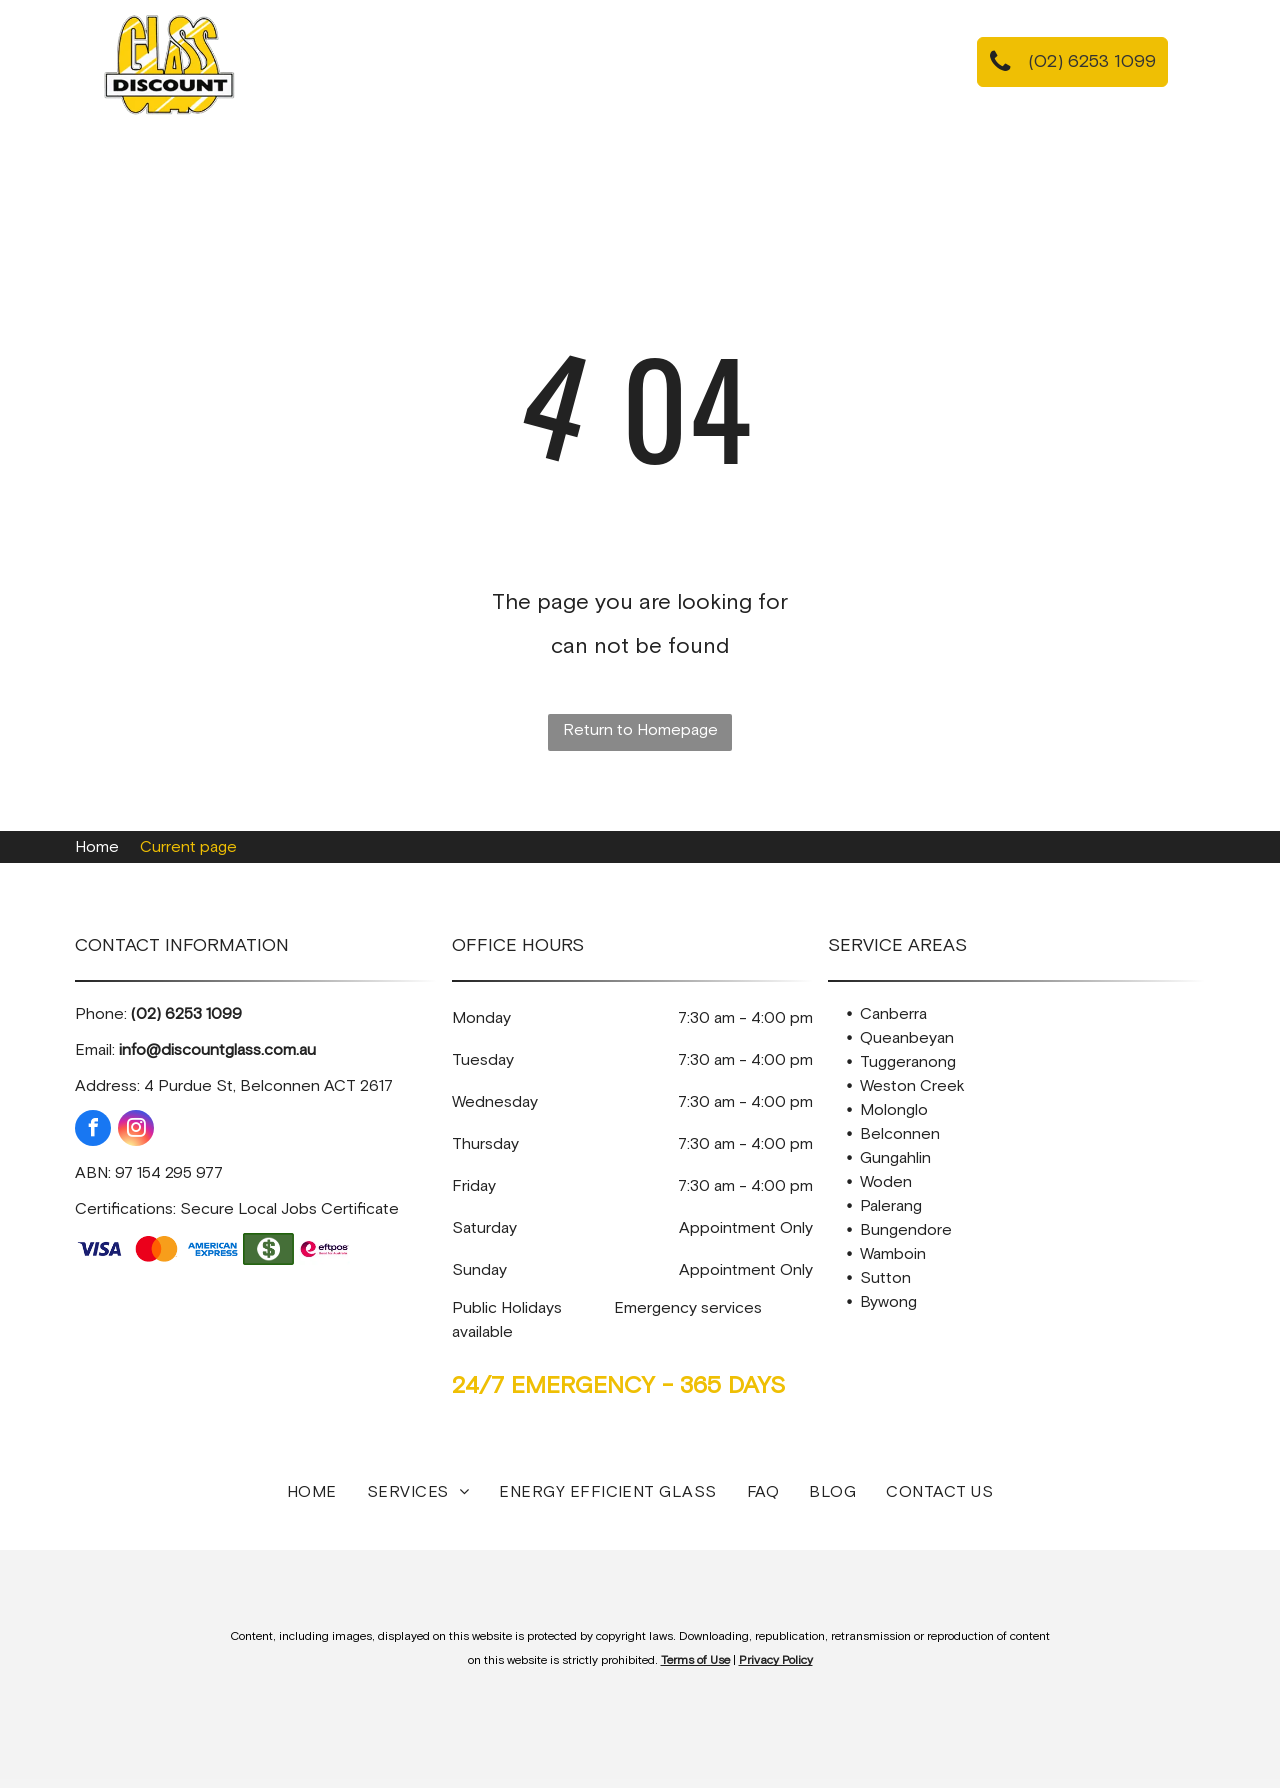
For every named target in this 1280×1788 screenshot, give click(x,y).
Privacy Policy (776, 1661)
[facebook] (93, 1130)
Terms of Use (695, 1661)
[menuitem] (363, 67)
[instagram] (136, 1130)
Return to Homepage (640, 730)
